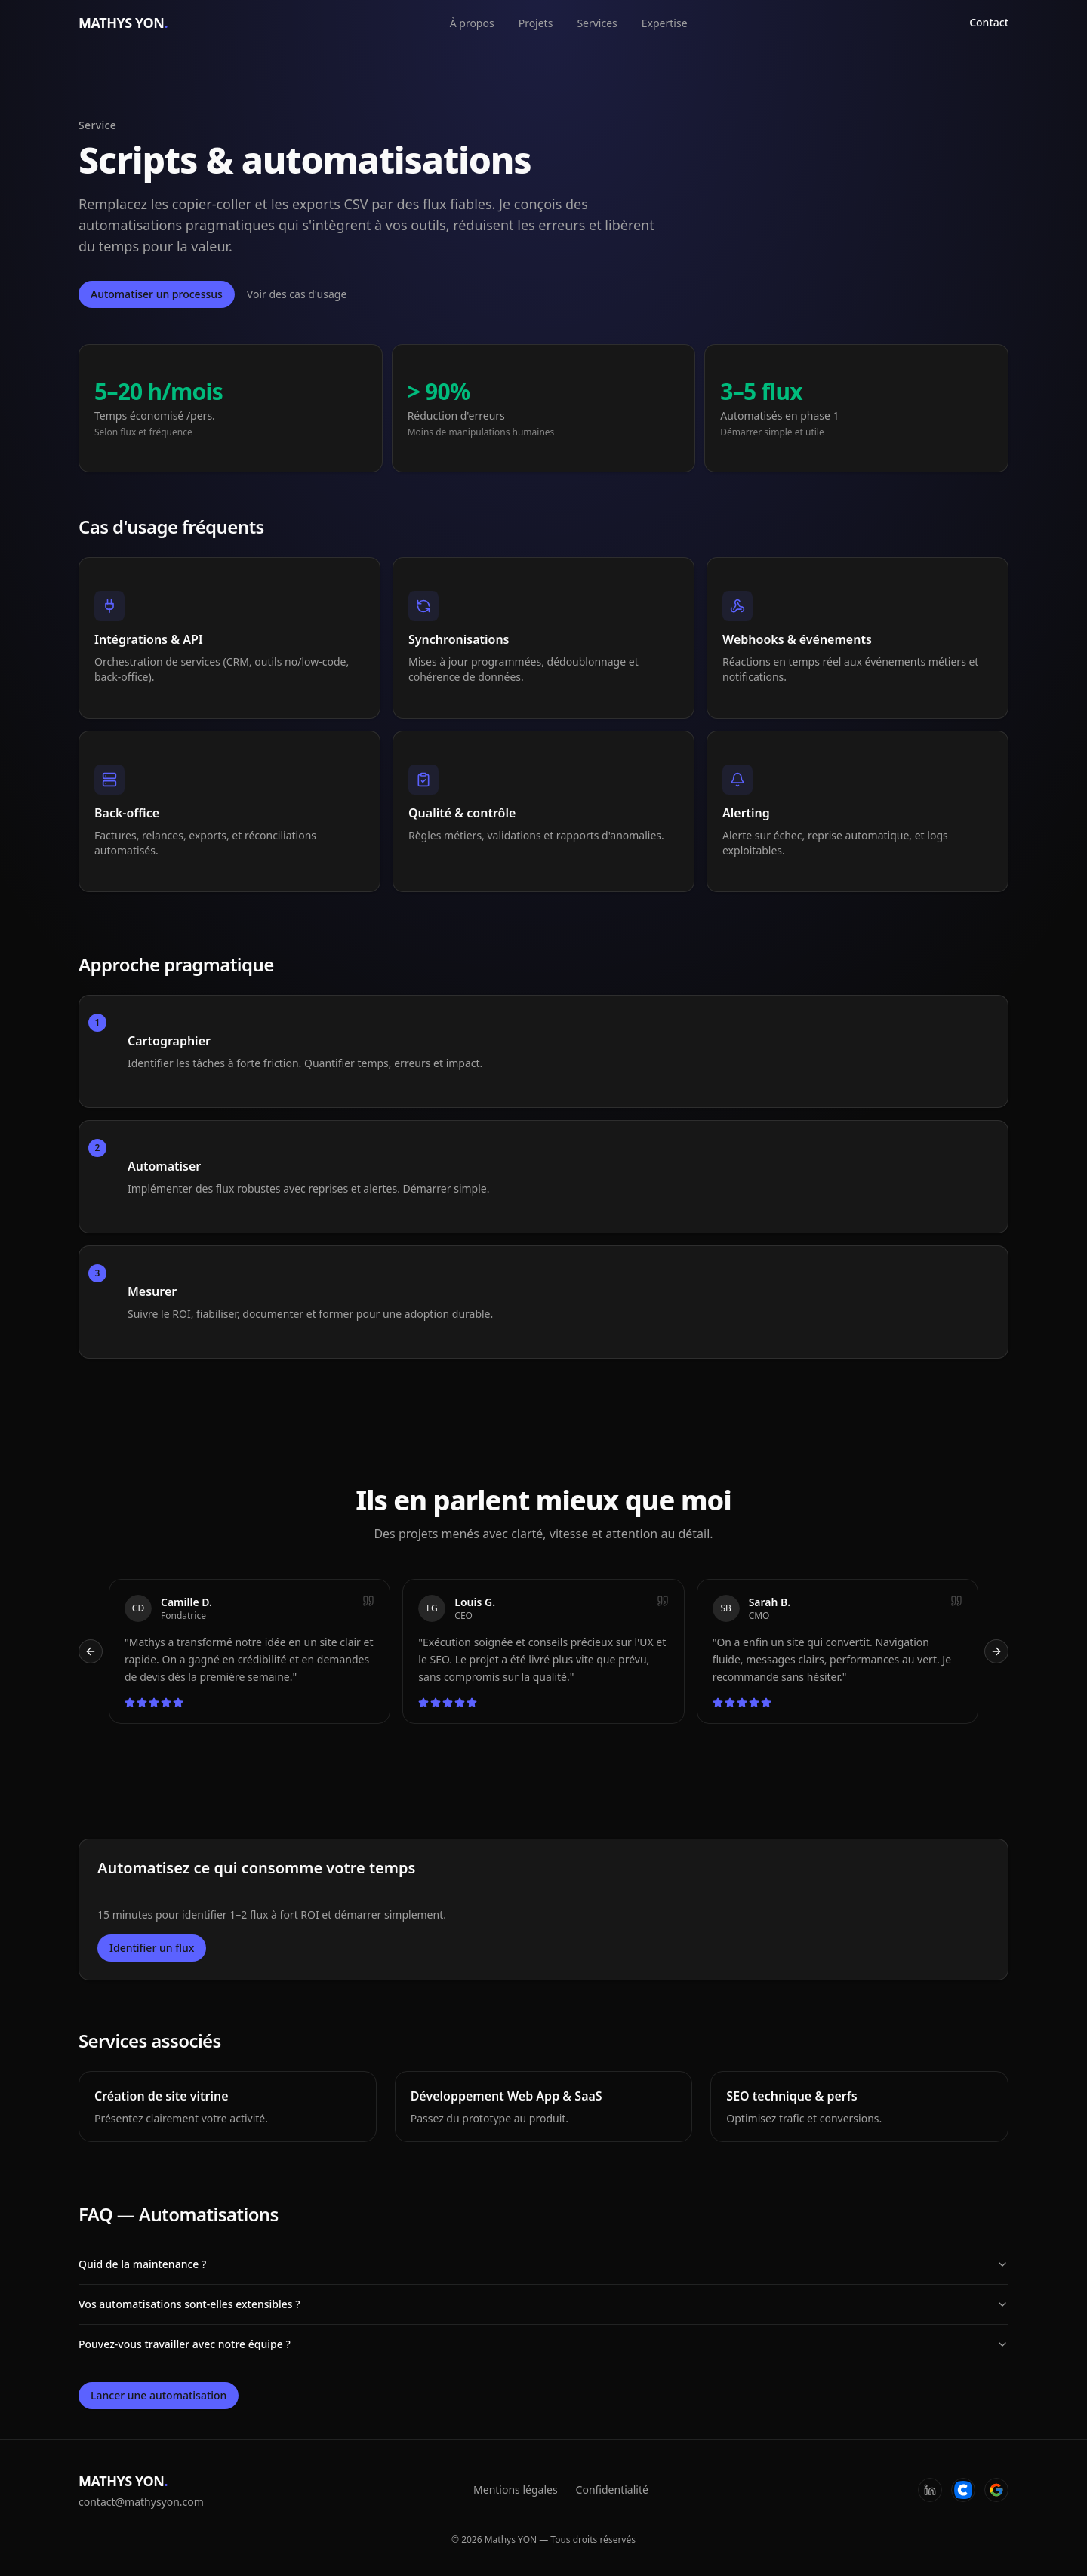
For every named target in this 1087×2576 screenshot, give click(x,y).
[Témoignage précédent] (91, 1651)
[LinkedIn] (930, 2490)
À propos (472, 23)
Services (597, 23)
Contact (988, 22)
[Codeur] (963, 2490)
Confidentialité (612, 2489)
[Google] (996, 2490)
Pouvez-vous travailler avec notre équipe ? (543, 2344)
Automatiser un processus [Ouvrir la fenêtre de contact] (157, 294)
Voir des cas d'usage (296, 294)
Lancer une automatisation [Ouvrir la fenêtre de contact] (158, 2395)
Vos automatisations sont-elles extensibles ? (543, 2304)
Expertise (665, 23)
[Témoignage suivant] (996, 1651)
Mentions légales (515, 2489)
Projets (536, 23)
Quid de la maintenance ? (543, 2264)
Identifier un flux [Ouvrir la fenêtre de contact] (151, 1947)
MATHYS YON (123, 23)
